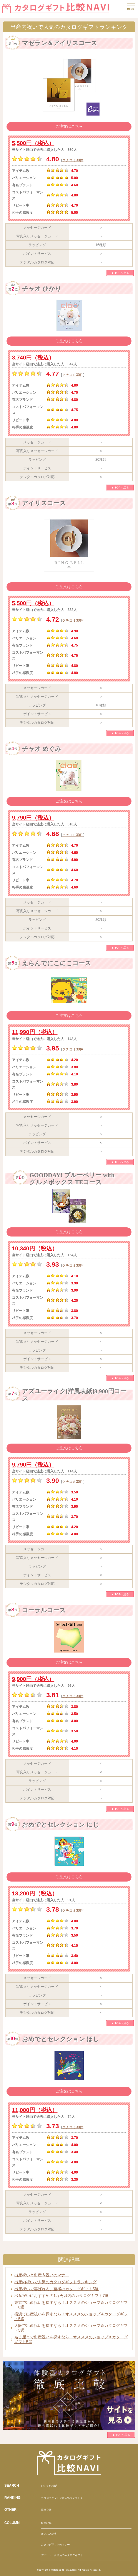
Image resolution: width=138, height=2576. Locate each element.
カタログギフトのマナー (55, 2544)
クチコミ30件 (72, 160)
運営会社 (46, 2509)
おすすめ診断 (49, 2485)
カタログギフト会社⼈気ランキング (62, 2497)
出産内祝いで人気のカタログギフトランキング (55, 2282)
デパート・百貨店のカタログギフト (62, 2555)
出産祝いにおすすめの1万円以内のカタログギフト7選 (61, 2295)
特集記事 (46, 2523)
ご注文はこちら (69, 126)
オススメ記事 (49, 2533)
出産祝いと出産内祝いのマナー (41, 2275)
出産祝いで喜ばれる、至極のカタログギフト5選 (56, 2289)
